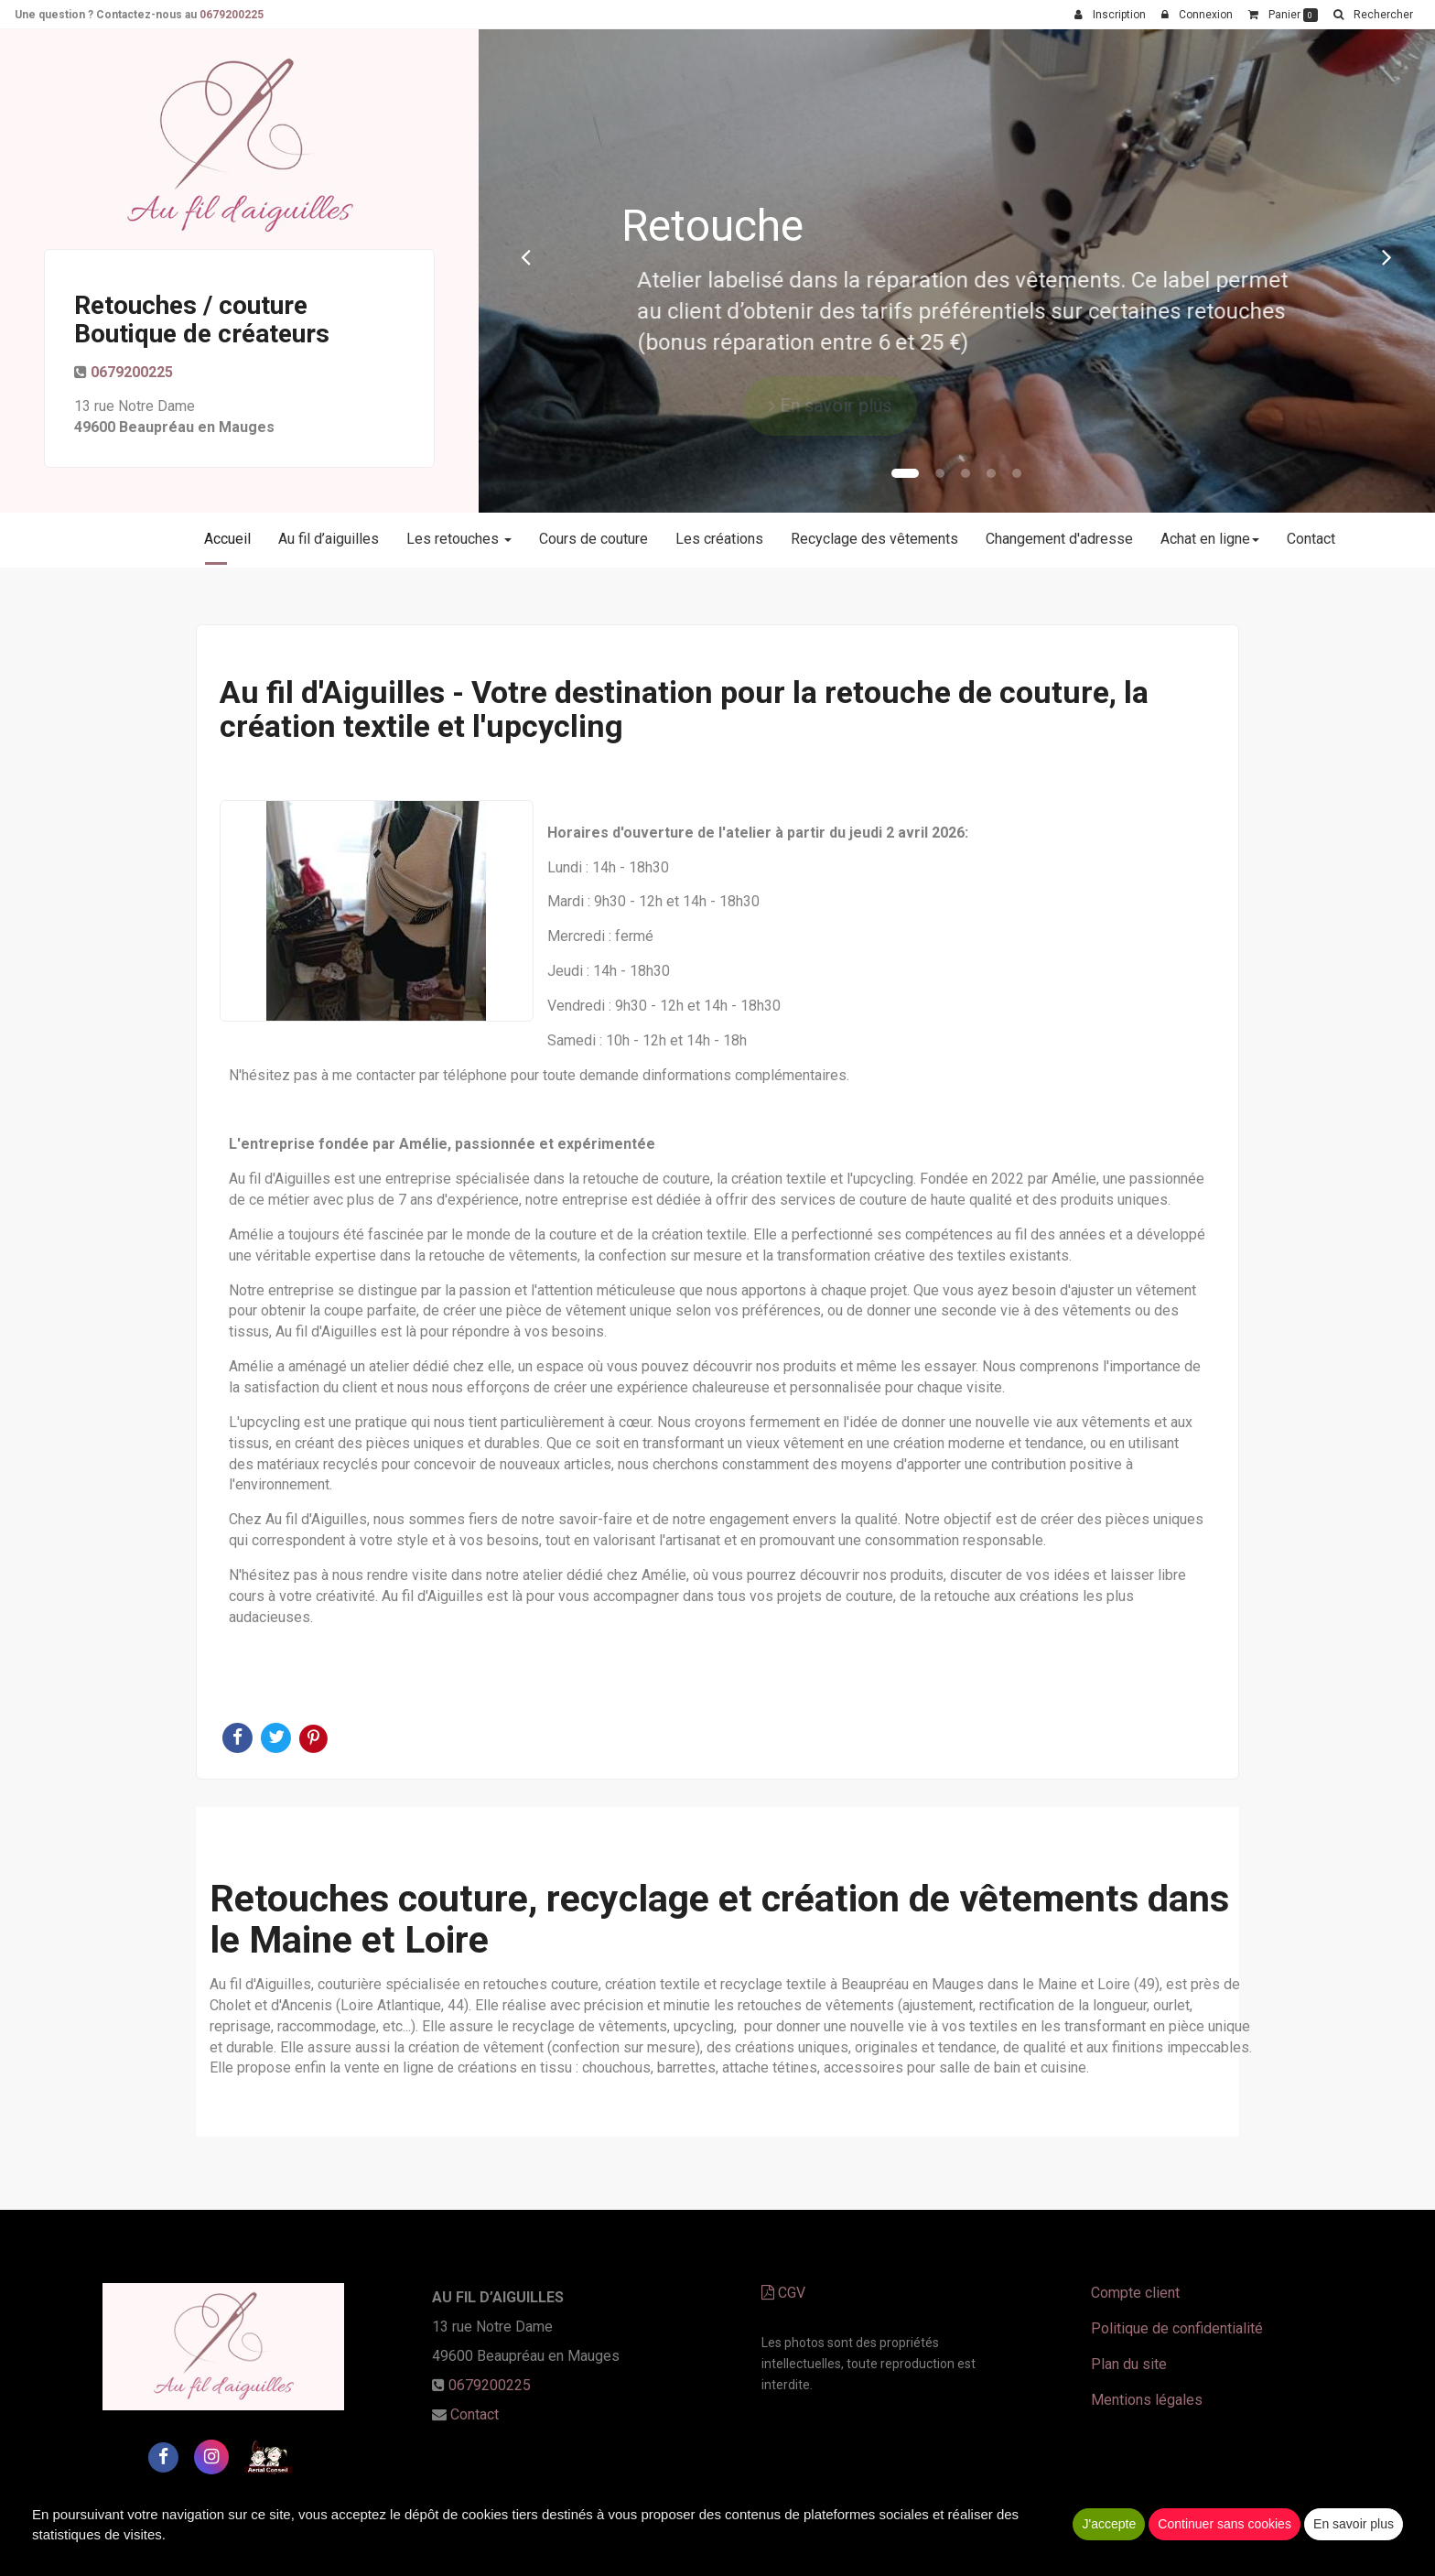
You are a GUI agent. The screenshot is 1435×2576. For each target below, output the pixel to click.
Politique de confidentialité (1177, 2328)
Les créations (719, 538)
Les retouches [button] (459, 538)
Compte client (1135, 2292)
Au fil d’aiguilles (328, 538)
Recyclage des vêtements (874, 538)
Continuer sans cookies (1224, 2523)
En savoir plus (1353, 2523)
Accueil (227, 538)
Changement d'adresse (1059, 538)
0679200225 (132, 372)
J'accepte (1109, 2523)
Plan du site (1129, 2364)
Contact (1311, 538)
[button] (527, 256)
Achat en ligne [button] (1209, 538)
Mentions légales (1147, 2399)
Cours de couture (593, 538)
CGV (783, 2292)
